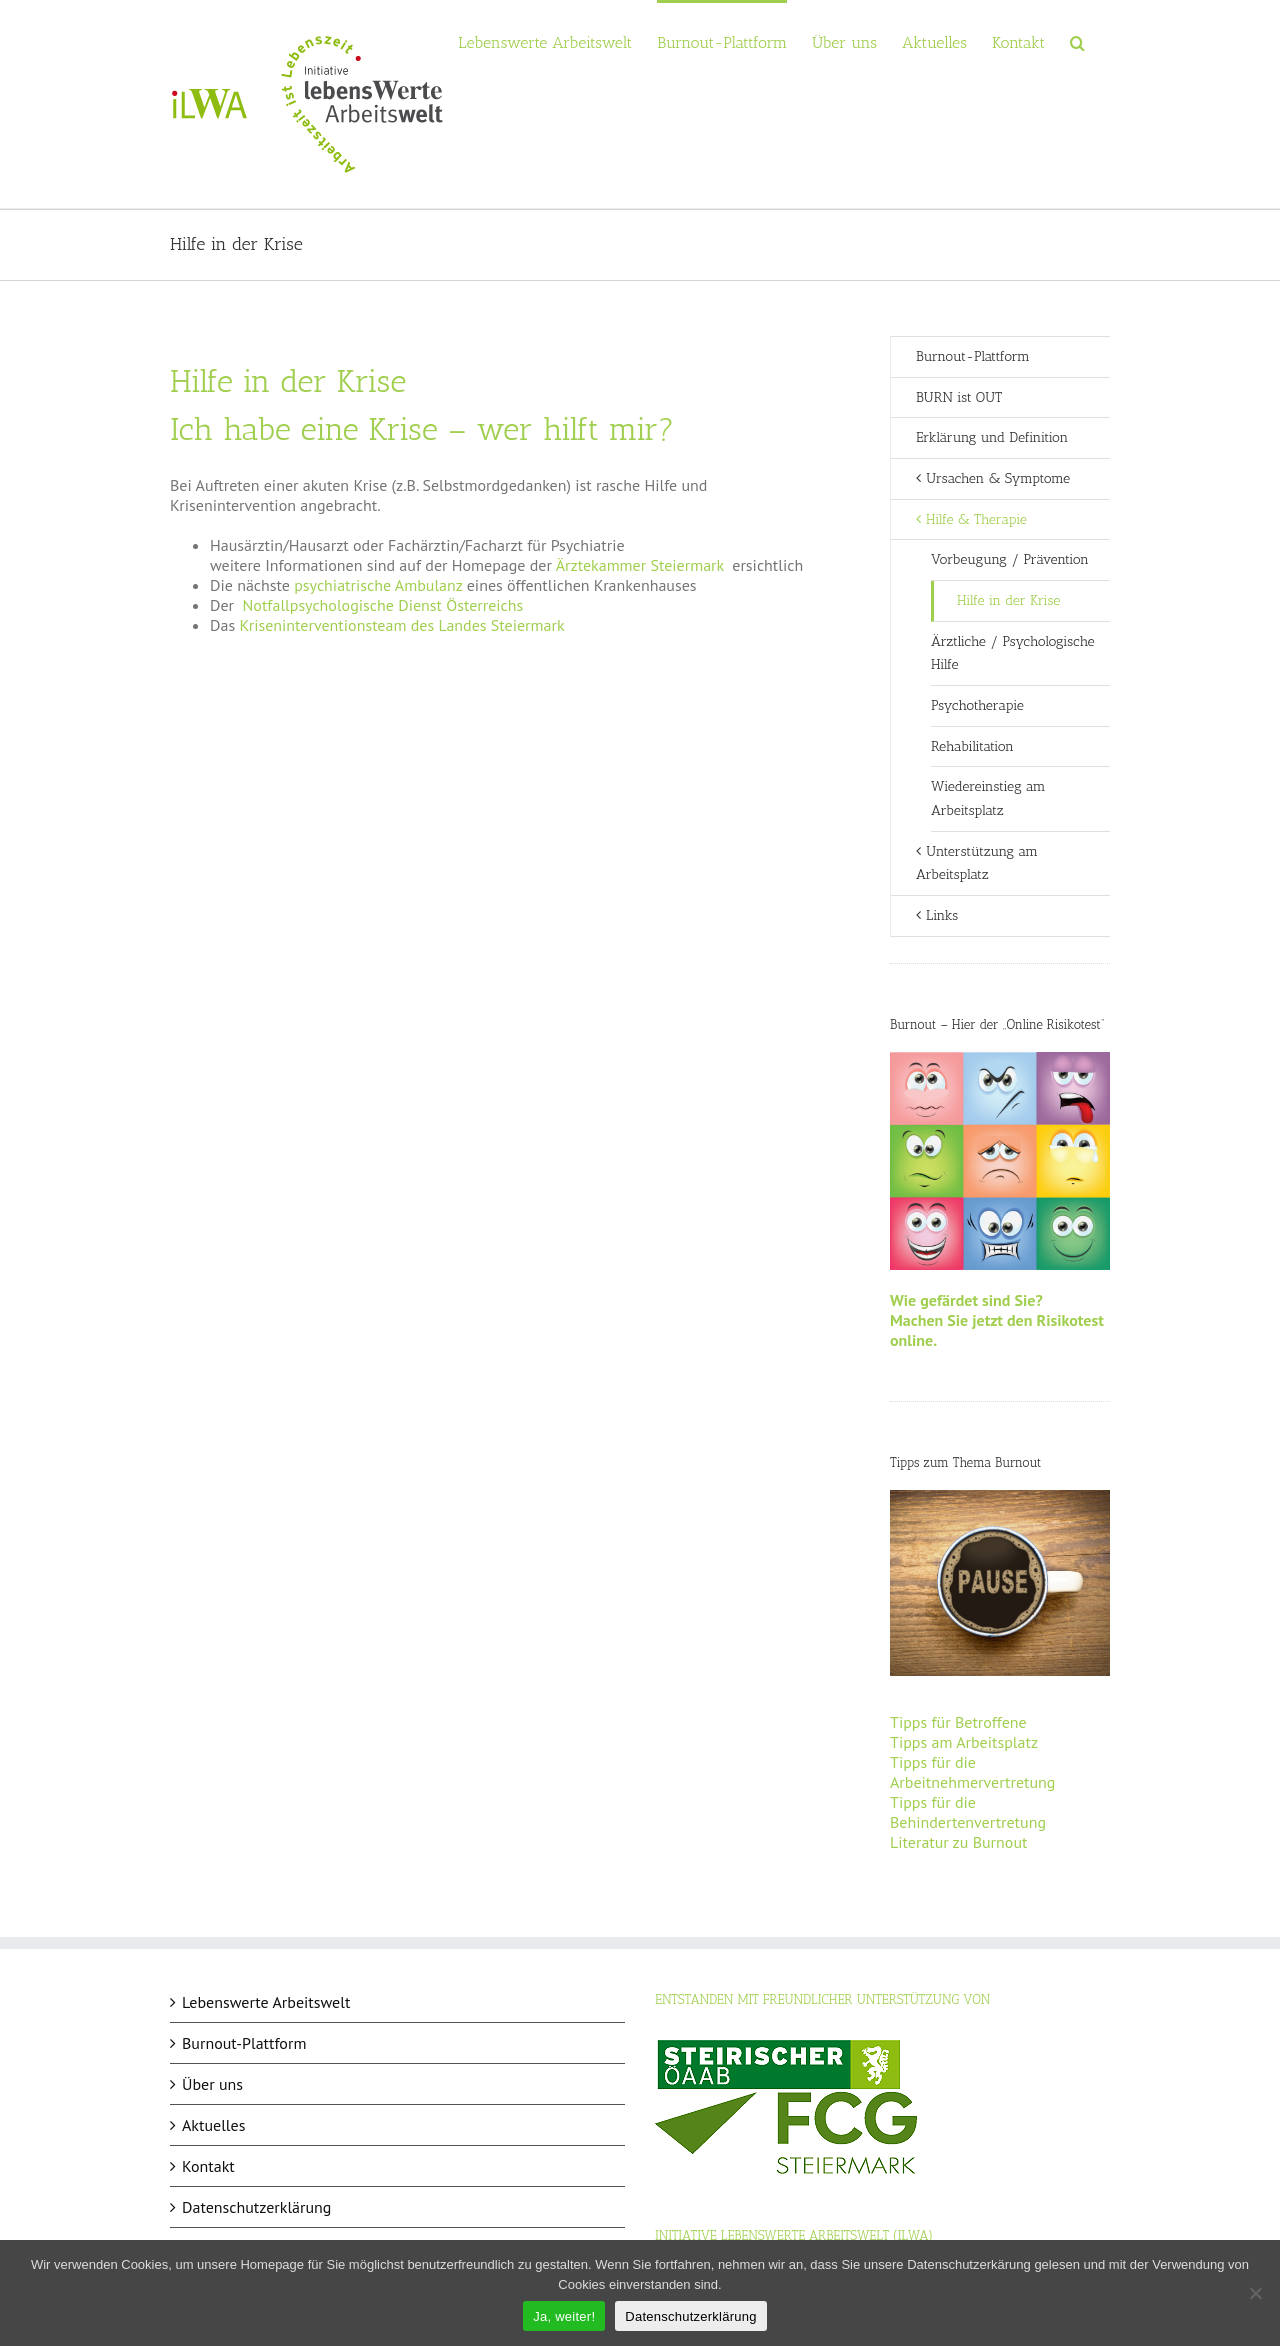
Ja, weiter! (564, 2316)
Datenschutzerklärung (256, 2207)
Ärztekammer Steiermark (640, 565)
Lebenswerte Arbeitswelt (266, 2002)
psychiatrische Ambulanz (378, 585)
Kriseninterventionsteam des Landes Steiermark (401, 625)
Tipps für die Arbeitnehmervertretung (972, 1772)
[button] (1077, 41)
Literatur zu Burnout (958, 1842)
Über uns (212, 2084)
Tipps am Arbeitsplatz (964, 1742)
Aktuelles (213, 2125)
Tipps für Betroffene (958, 1722)
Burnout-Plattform (973, 356)
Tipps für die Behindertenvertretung (968, 1812)
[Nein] (1255, 2293)
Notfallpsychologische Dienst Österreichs (383, 605)
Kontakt (208, 2166)
